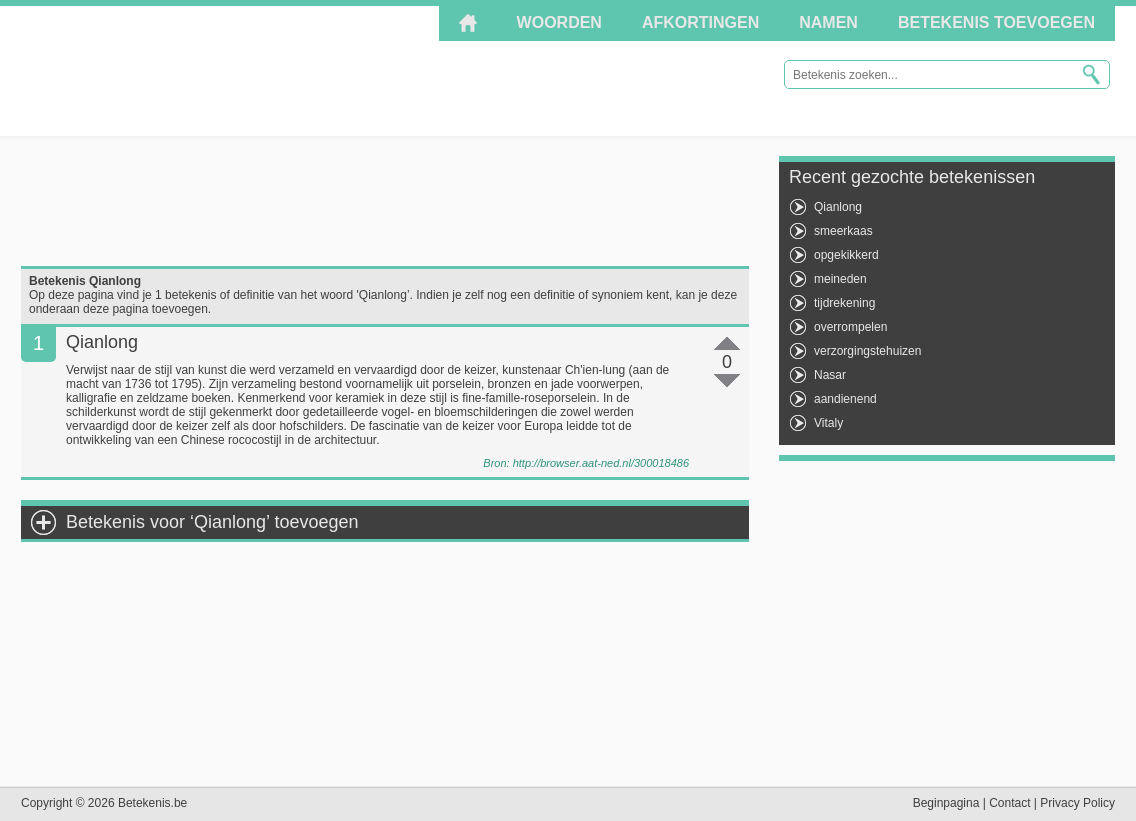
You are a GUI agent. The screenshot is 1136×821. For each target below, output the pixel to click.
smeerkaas (843, 231)
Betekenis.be (200, 70)
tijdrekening (844, 303)
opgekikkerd (846, 255)
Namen (828, 22)
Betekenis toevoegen (996, 22)
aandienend (845, 399)
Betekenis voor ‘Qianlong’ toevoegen (212, 522)
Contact (1009, 803)
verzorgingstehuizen (867, 351)
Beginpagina (946, 803)
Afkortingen (700, 22)
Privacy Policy (1077, 803)
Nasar (830, 375)
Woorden (559, 22)
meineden (840, 279)
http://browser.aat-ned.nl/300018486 (601, 463)
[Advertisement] (385, 201)
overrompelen (850, 327)
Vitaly (828, 423)
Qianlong (838, 207)
